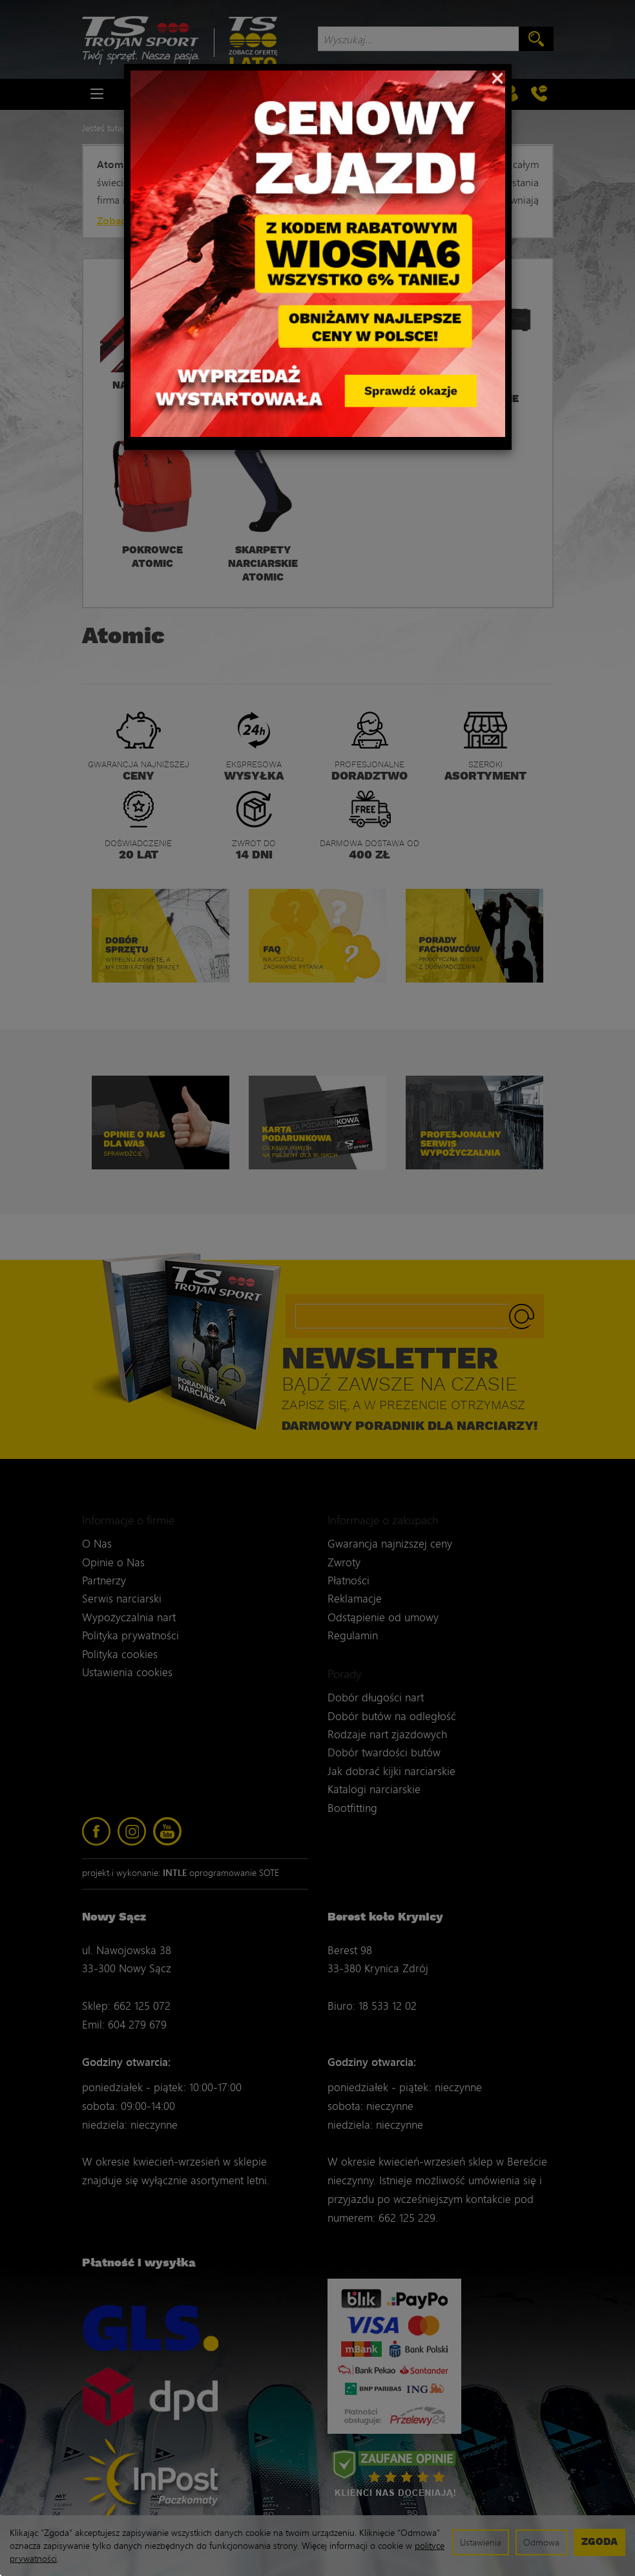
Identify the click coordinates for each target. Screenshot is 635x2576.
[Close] (497, 77)
